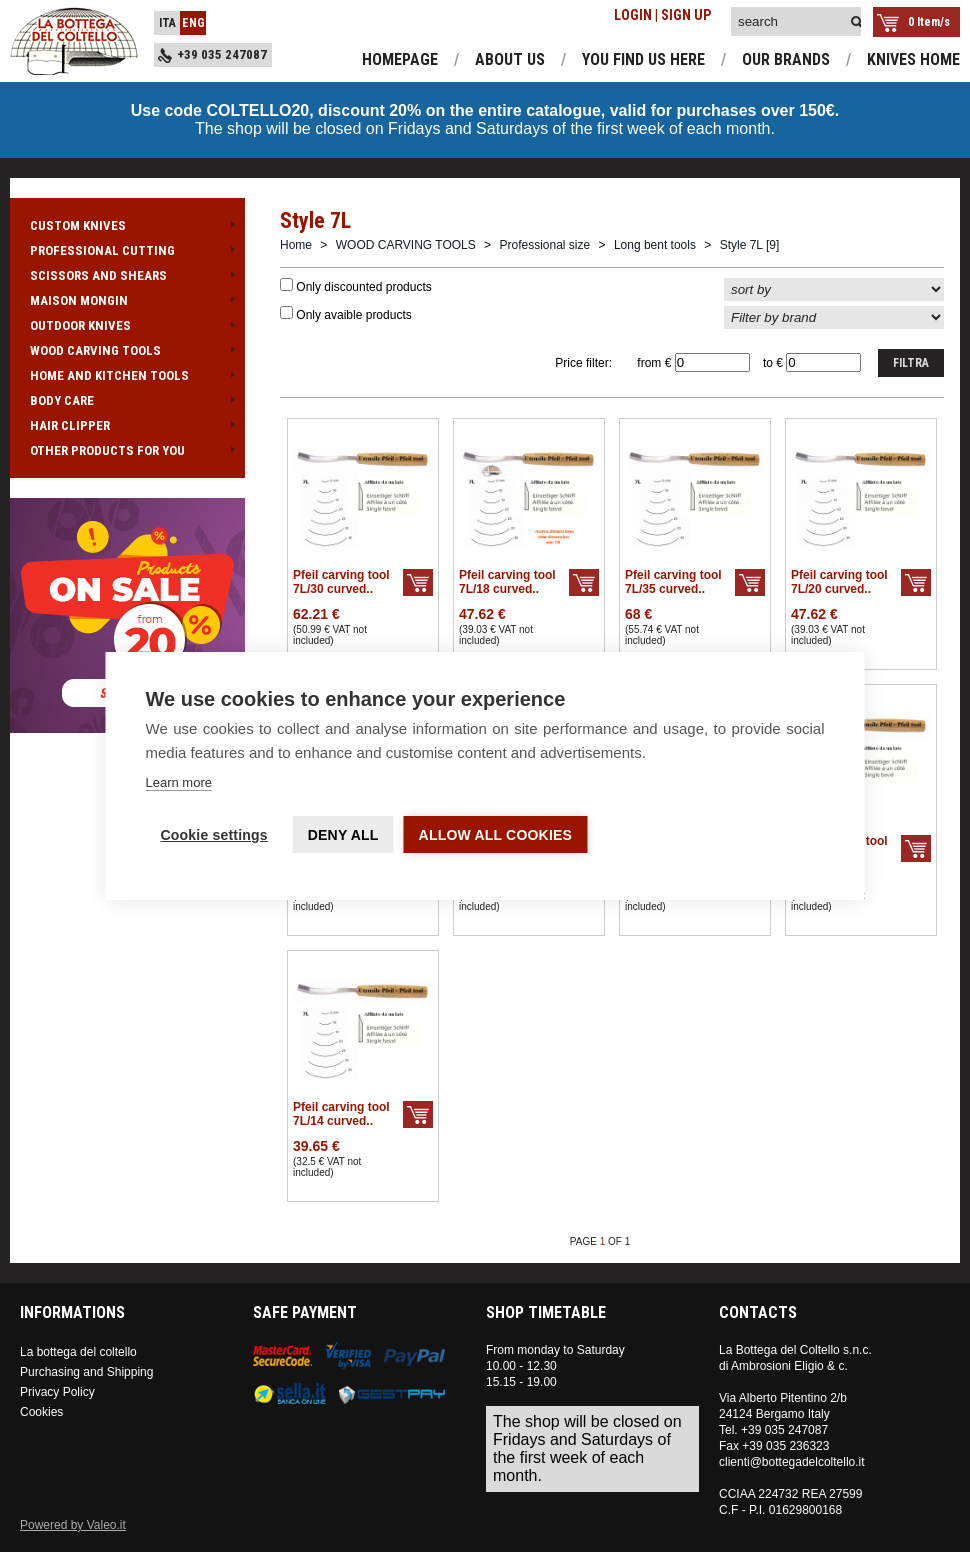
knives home (913, 59)
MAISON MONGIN (127, 300)
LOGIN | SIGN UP (662, 15)
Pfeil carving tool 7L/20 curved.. (839, 582)
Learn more (179, 782)
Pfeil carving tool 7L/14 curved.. (341, 1114)
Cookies (41, 1412)
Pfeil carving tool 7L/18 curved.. (507, 582)
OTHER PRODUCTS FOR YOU (127, 450)
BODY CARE (127, 400)
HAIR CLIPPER (127, 425)
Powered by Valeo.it (73, 1525)
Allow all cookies (496, 835)
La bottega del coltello (78, 1352)
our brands (786, 59)
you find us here (643, 59)
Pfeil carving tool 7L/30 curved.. (341, 582)
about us (510, 59)
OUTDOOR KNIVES (127, 325)
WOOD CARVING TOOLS (127, 350)
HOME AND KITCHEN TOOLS (127, 375)
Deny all (343, 835)
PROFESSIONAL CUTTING (127, 250)
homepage (400, 59)
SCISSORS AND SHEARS (127, 275)
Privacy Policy (57, 1392)
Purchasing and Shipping (86, 1372)
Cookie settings (214, 835)
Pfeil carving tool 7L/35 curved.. (673, 582)
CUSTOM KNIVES (127, 225)
